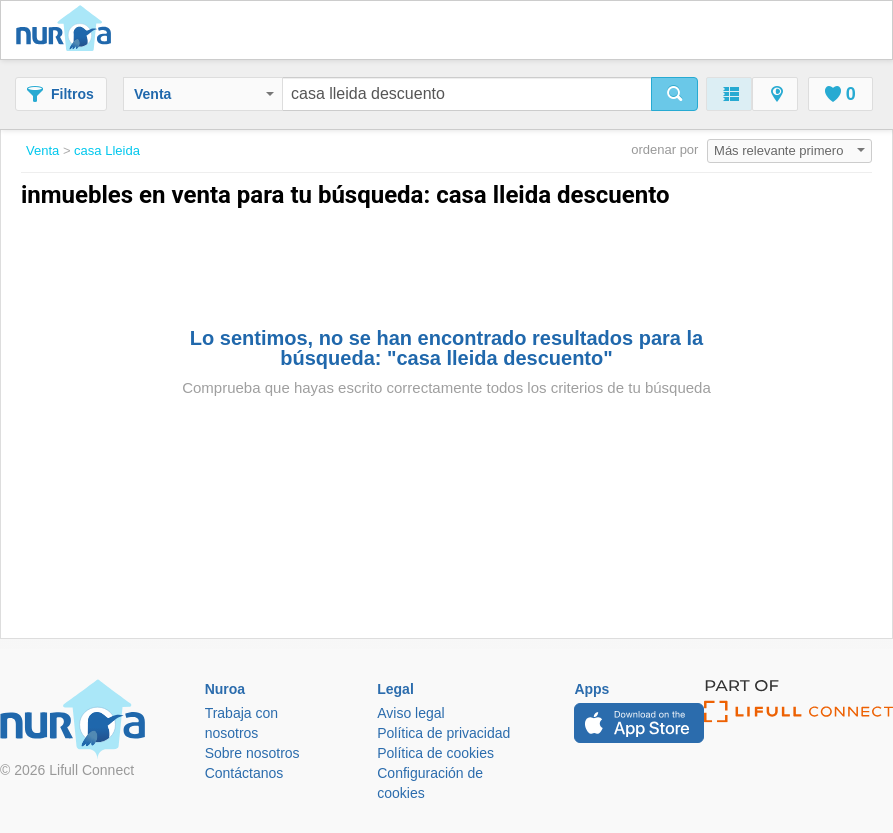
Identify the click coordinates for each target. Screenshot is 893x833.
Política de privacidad (443, 733)
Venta (204, 94)
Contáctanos (244, 773)
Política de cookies (435, 753)
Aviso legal (410, 713)
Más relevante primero (789, 150)
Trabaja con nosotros (241, 723)
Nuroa (68, 30)
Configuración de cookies (430, 783)
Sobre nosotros (252, 753)
